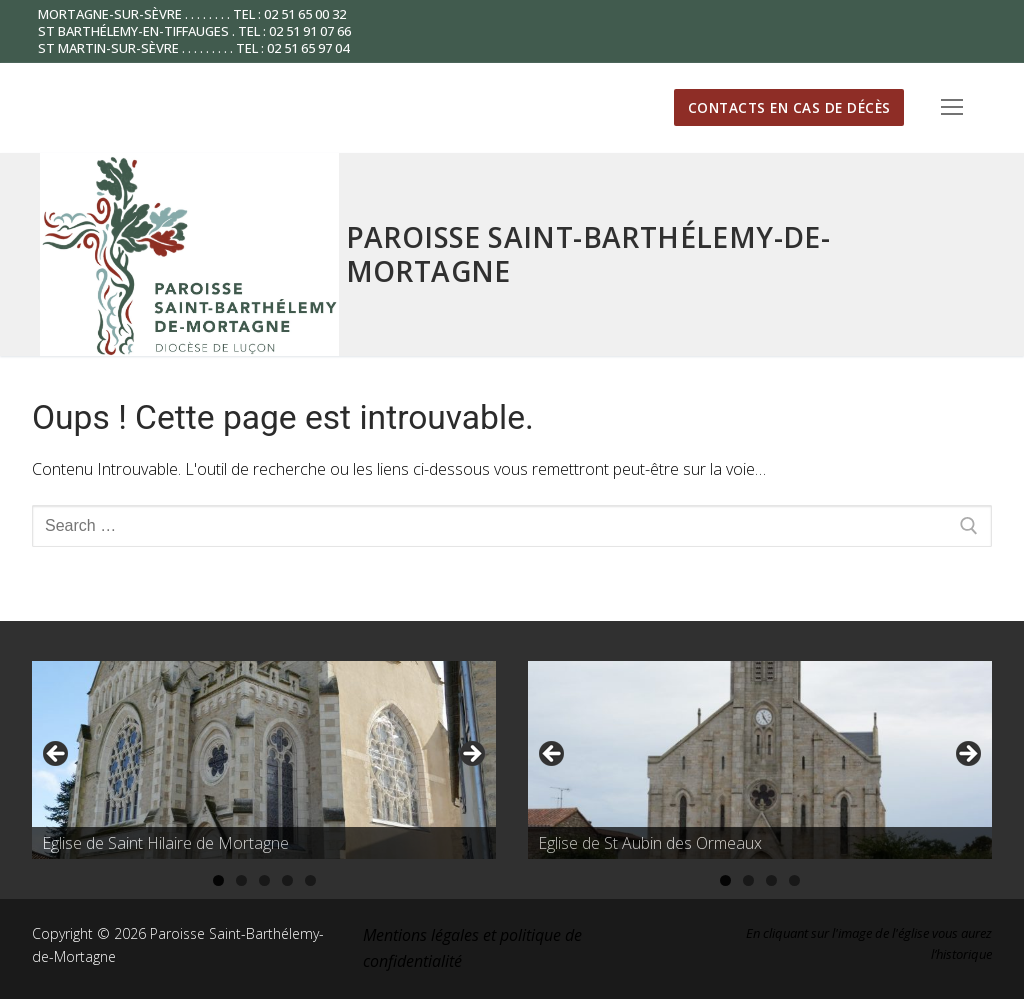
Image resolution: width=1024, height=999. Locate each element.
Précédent (57, 755)
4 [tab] (287, 880)
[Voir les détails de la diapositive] (264, 760)
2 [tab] (241, 880)
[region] (264, 760)
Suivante (471, 755)
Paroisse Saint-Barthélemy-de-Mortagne (588, 254)
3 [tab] (264, 880)
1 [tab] (218, 880)
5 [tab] (310, 880)
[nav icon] (952, 108)
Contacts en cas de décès (789, 107)
